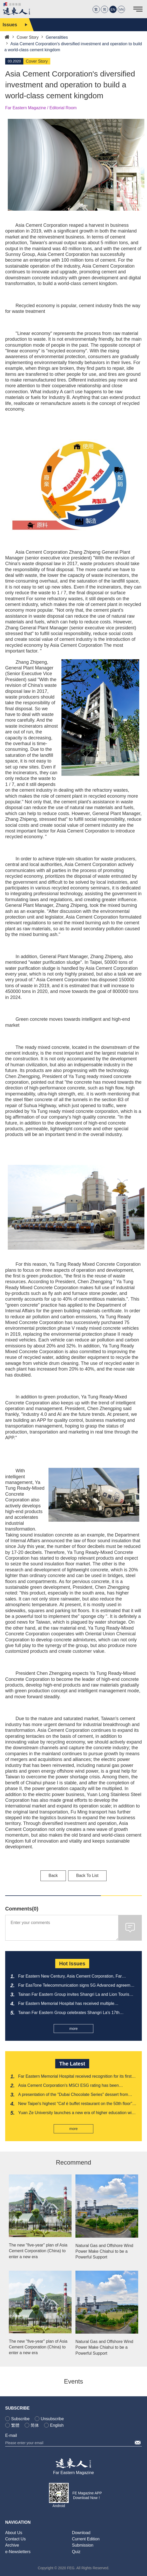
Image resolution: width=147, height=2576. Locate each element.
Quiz (76, 2551)
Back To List (87, 1875)
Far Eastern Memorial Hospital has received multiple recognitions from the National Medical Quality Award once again (71, 2003)
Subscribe (20, 2419)
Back (53, 1875)
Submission (82, 2545)
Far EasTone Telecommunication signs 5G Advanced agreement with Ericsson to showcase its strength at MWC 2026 (77, 1985)
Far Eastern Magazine (73, 2472)
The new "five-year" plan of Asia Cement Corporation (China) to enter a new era (38, 2251)
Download (81, 2532)
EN (113, 9)
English (57, 2425)
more (73, 2028)
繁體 (15, 2425)
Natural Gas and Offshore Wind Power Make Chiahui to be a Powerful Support (104, 2251)
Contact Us (15, 2539)
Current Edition (86, 2539)
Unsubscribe (52, 2419)
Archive (12, 2545)
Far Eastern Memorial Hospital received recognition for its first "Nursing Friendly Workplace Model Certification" (75, 2076)
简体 (35, 2425)
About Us (13, 2532)
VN (121, 9)
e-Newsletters (18, 2551)
